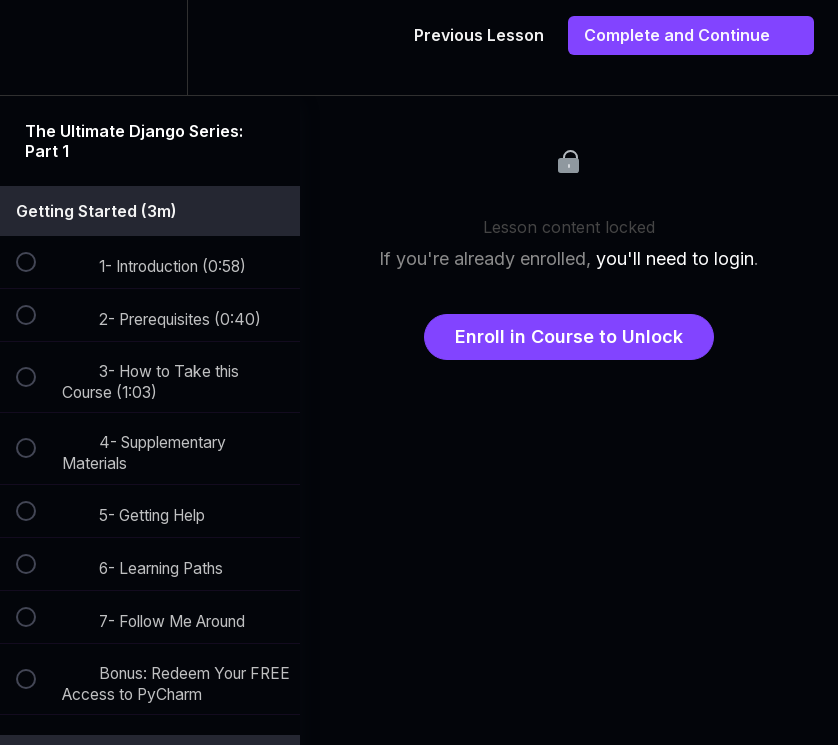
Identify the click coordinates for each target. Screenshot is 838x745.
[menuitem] (150, 47)
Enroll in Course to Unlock (569, 336)
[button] (37, 47)
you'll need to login (675, 258)
